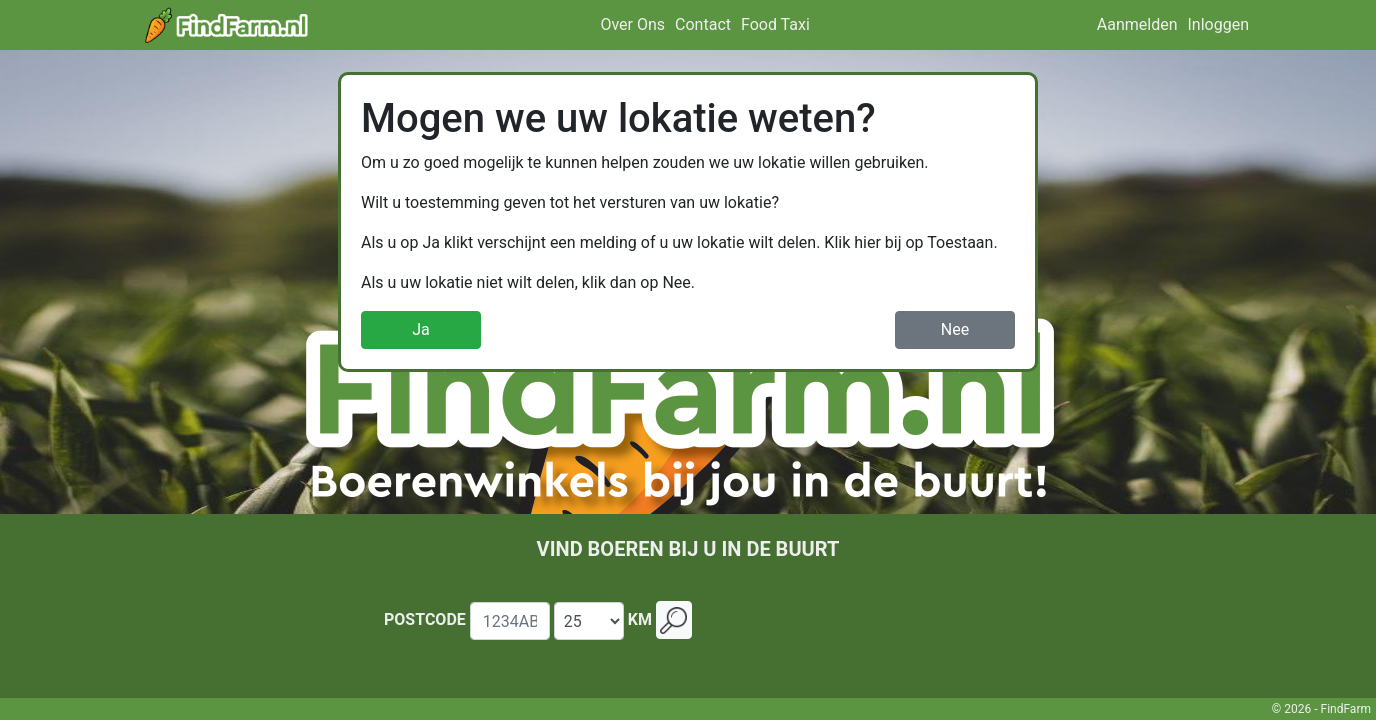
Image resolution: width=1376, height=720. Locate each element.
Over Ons (632, 24)
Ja (421, 329)
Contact (703, 24)
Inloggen (1219, 24)
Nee (955, 329)
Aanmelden (1137, 24)
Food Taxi (775, 24)
